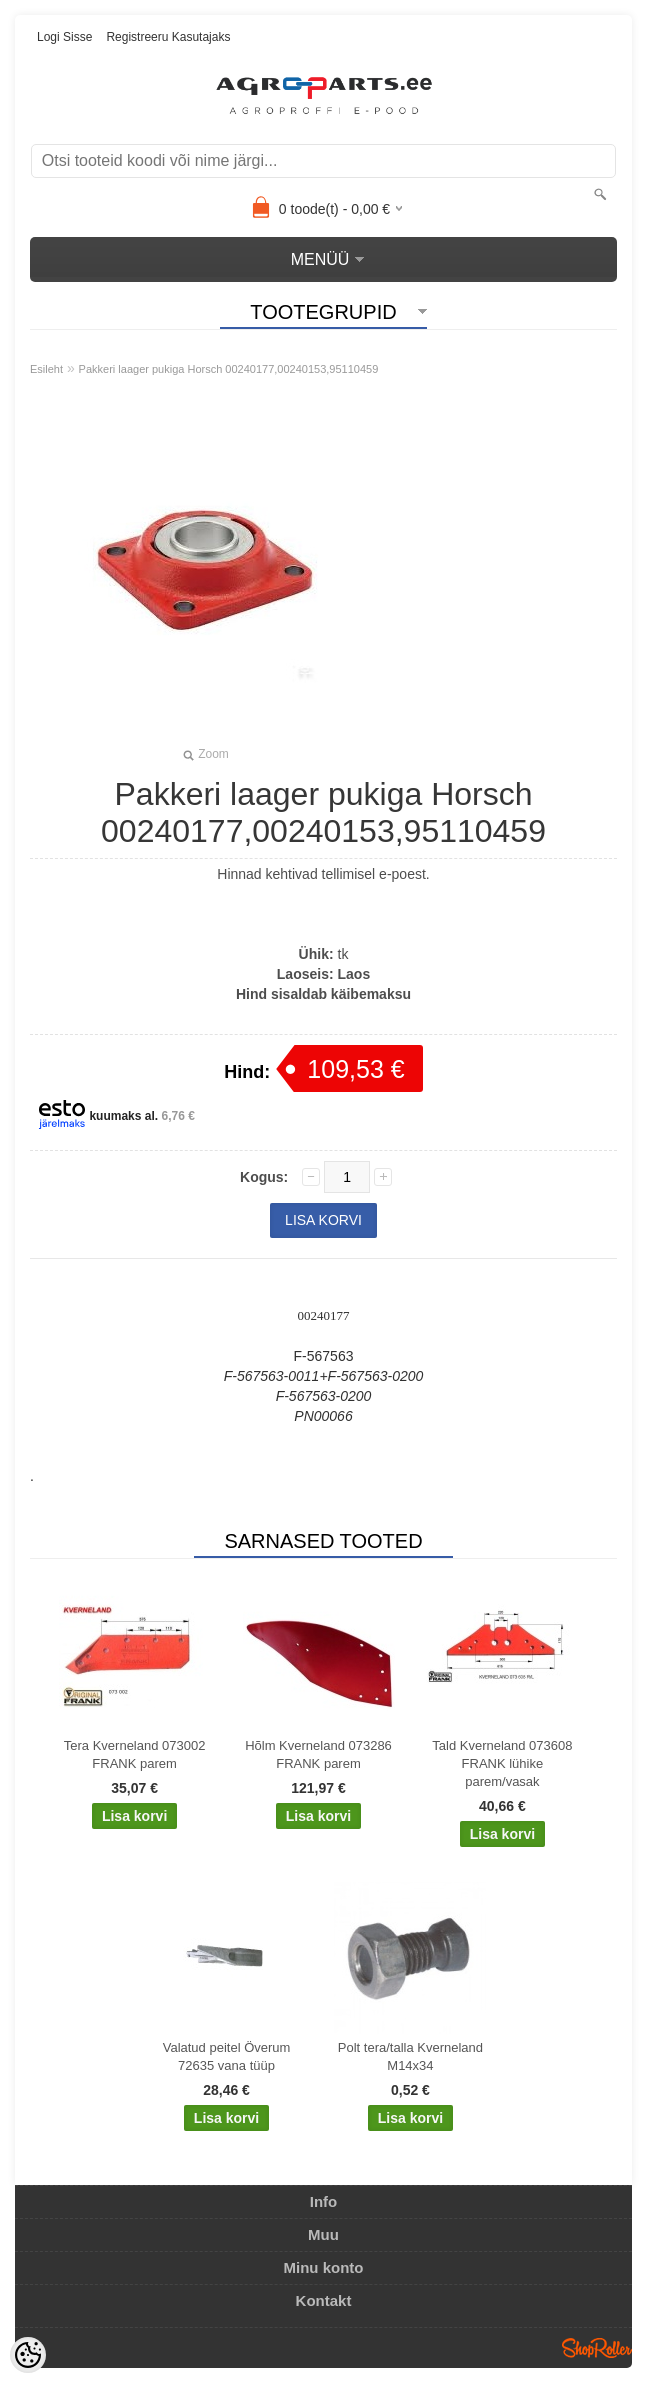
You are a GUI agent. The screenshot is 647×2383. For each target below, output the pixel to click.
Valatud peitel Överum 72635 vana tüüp (227, 2056)
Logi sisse (64, 37)
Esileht (46, 369)
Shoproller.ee (597, 2348)
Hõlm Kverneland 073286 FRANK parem (318, 1754)
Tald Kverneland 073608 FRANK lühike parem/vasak (502, 1763)
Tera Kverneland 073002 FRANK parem (135, 1754)
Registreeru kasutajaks (168, 37)
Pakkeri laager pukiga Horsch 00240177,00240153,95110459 (229, 369)
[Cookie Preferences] (28, 2355)
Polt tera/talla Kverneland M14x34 (410, 2056)
